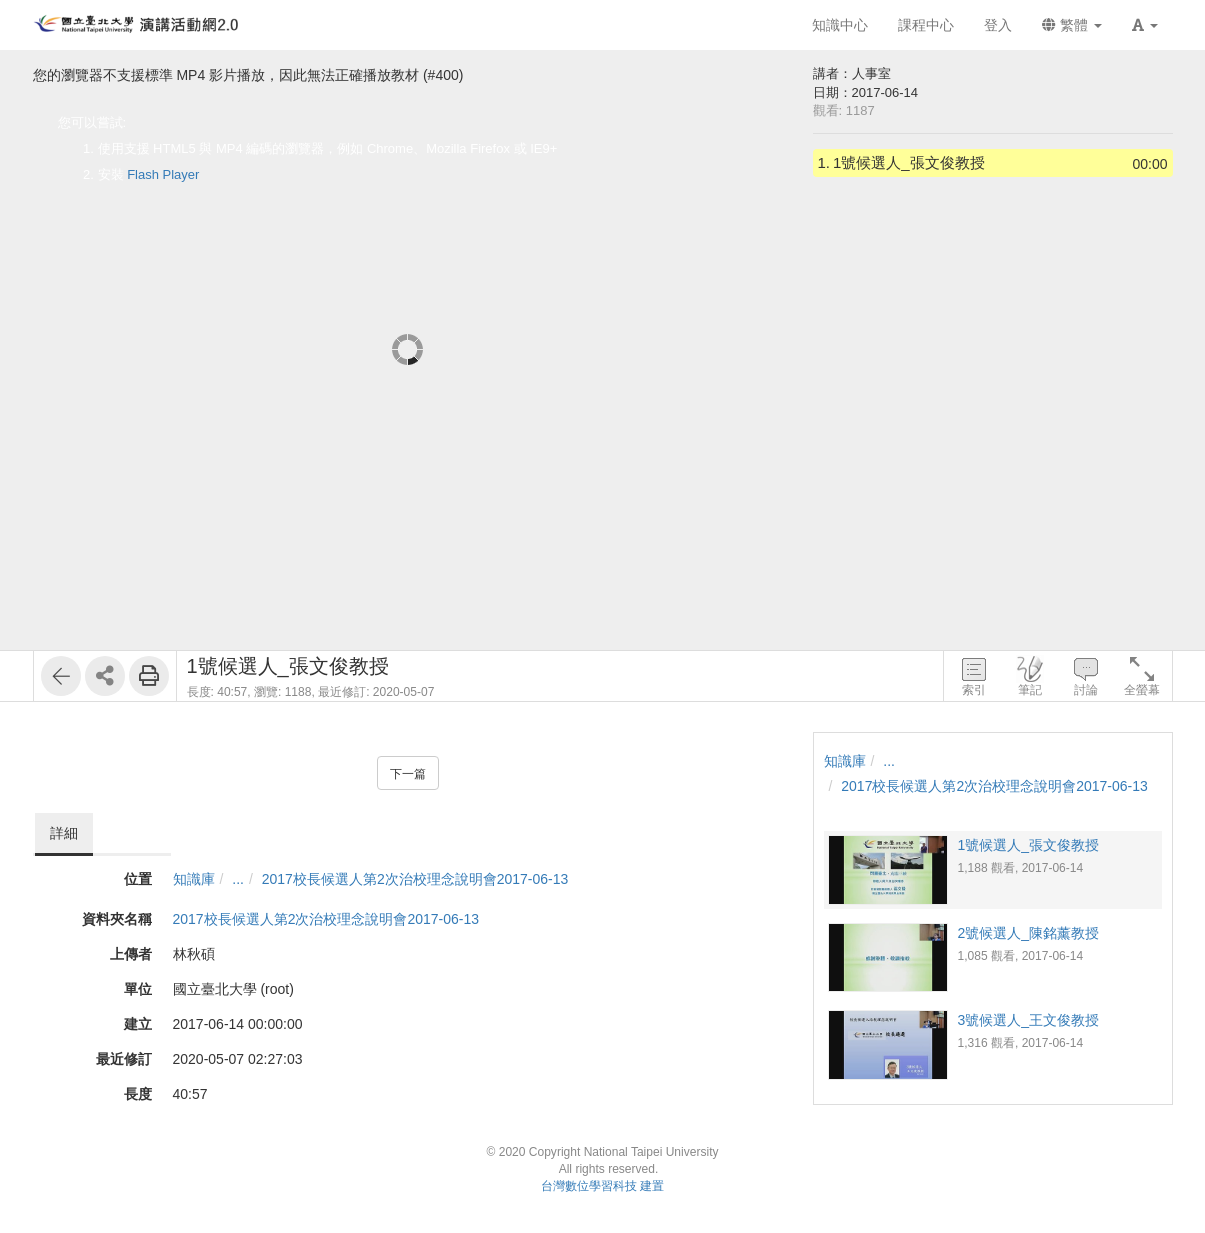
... (238, 879)
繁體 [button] (1072, 25)
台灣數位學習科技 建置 (602, 1186)
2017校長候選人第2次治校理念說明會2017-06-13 (415, 879)
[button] (1145, 25)
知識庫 (194, 879)
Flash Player (163, 174)
